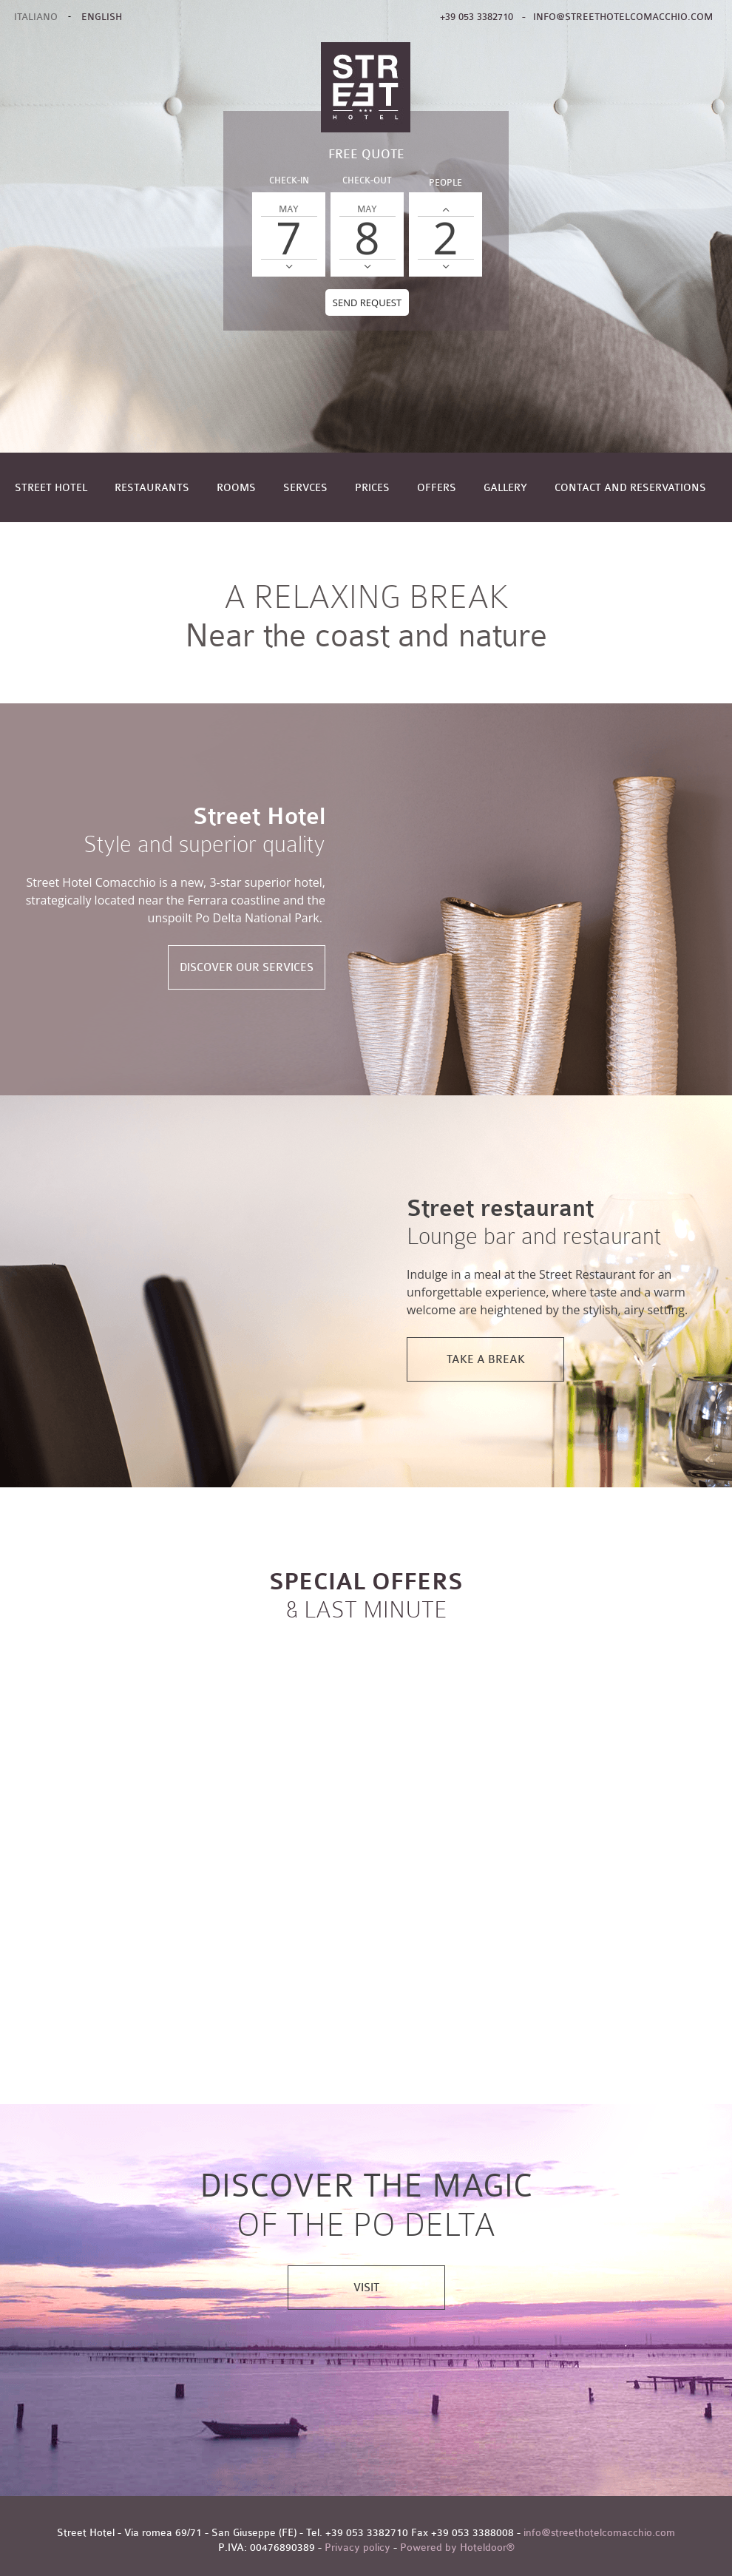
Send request (367, 302)
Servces (305, 487)
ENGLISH (101, 16)
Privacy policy (357, 2547)
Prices (372, 487)
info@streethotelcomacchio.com (623, 16)
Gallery (505, 487)
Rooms (236, 487)
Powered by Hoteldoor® (457, 2547)
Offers (436, 487)
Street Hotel (51, 487)
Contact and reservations (630, 487)
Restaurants (152, 487)
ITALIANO (36, 16)
